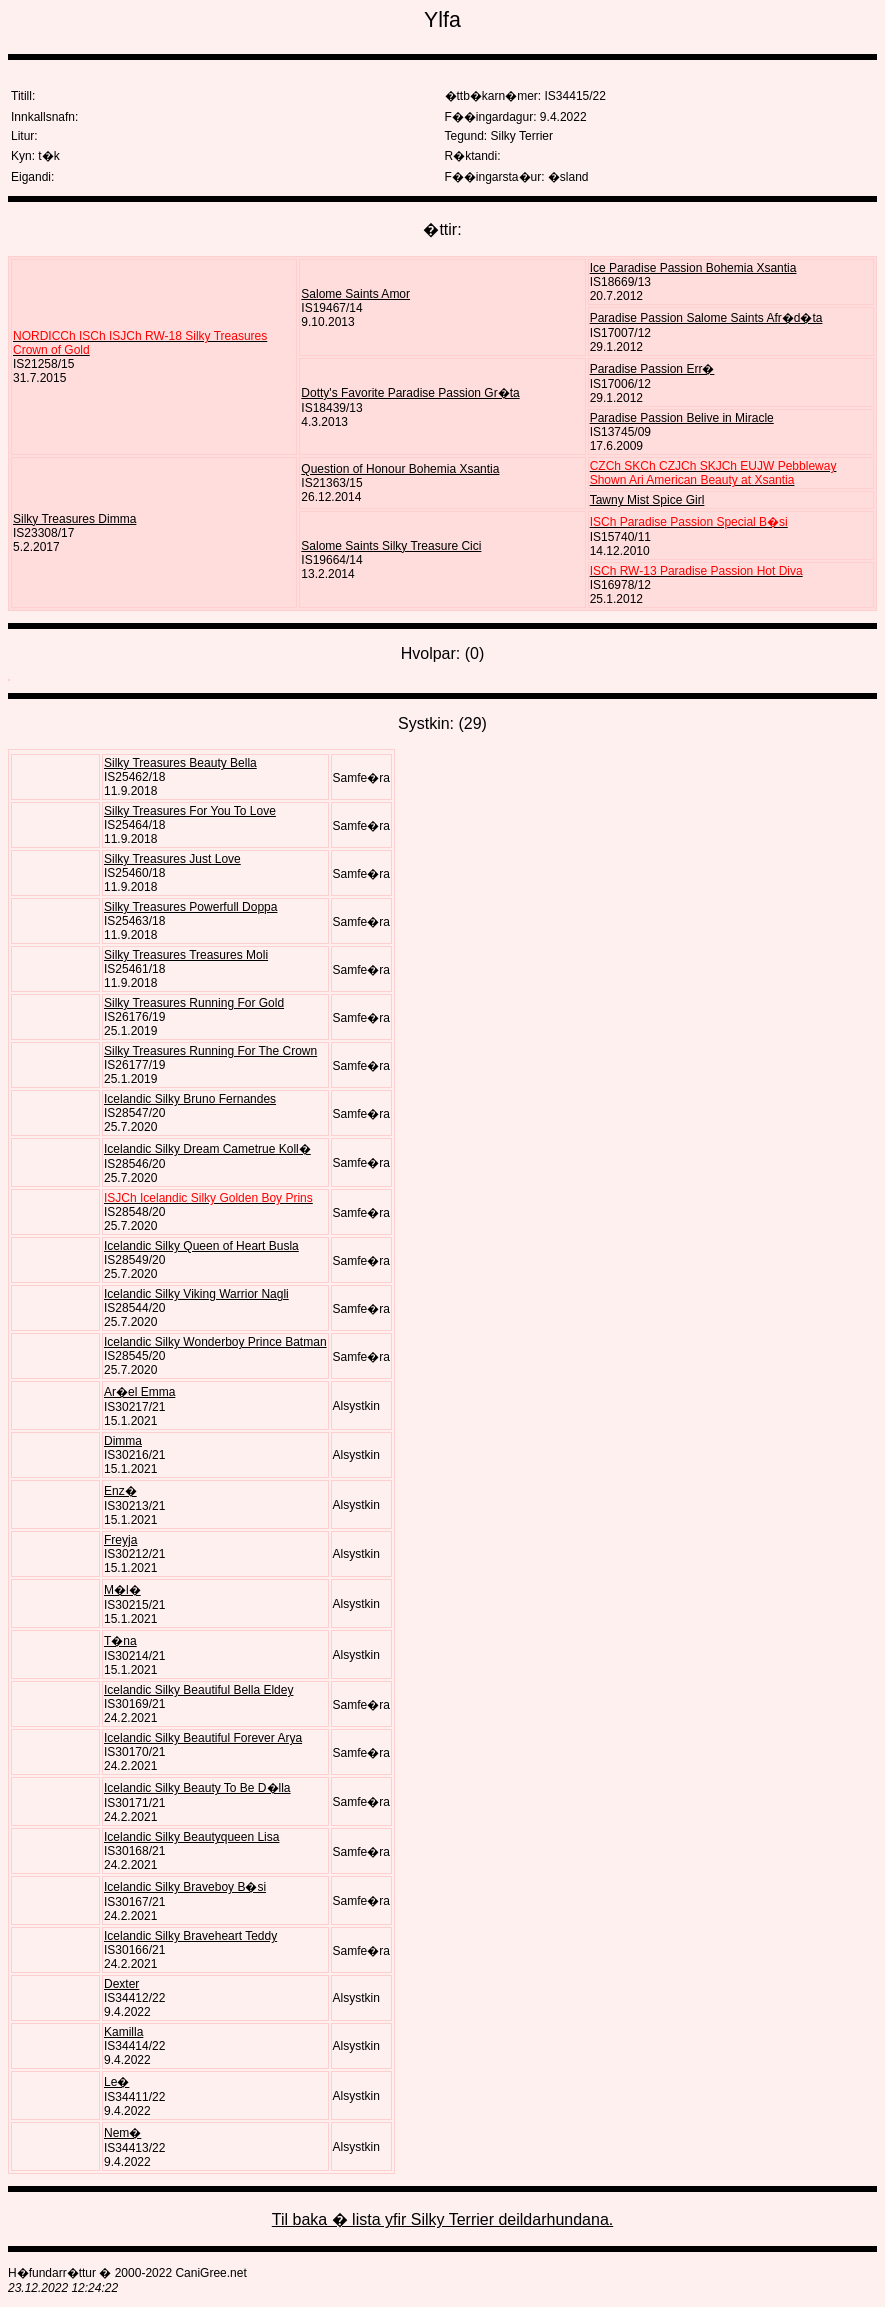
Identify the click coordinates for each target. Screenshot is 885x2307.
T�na (120, 1641)
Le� (116, 2082)
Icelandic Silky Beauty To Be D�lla (197, 1788)
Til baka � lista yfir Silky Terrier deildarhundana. (442, 2219)
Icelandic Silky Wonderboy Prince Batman (215, 1342)
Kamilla (123, 2032)
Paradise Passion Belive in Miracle (682, 418)
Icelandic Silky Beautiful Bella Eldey (198, 1690)
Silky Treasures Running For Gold (194, 1003)
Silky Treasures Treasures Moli (186, 955)
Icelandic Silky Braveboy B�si (185, 1887)
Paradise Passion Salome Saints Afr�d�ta (706, 318)
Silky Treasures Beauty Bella (180, 763)
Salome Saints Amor (355, 294)
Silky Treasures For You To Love (190, 811)
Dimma (123, 1441)
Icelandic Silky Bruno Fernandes (190, 1099)
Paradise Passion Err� (652, 369)
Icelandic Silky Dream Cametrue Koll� (207, 1149)
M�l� (122, 1590)
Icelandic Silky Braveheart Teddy (190, 1936)
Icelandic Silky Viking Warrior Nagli (196, 1294)
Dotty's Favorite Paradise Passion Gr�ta (410, 393)
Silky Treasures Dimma (74, 519)
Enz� (120, 1491)
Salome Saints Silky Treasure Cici (391, 546)
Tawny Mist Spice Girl (647, 500)
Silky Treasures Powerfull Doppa (190, 907)
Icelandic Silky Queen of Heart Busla (201, 1246)
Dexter (121, 1984)
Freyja (120, 1540)
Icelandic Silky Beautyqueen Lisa (191, 1837)
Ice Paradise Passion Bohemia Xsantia (693, 268)
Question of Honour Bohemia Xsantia (400, 469)
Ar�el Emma (139, 1392)
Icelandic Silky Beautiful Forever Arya (203, 1738)
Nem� (122, 2133)
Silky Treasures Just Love (172, 859)
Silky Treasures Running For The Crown (210, 1051)
